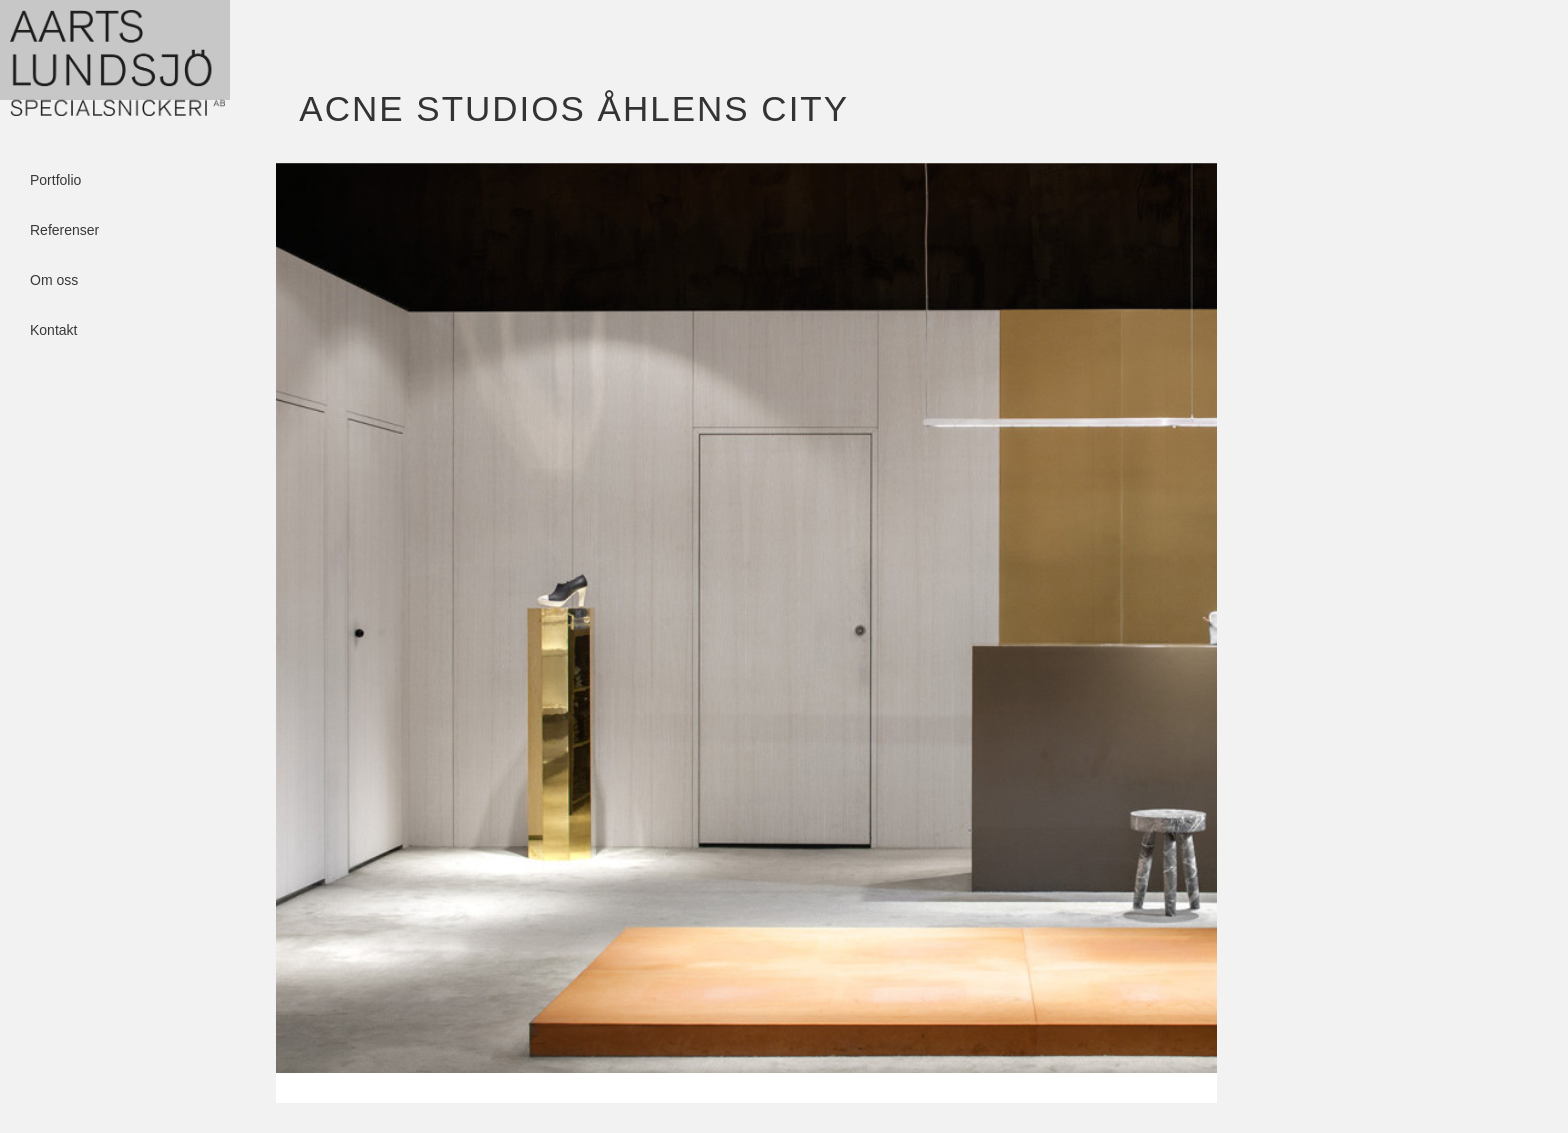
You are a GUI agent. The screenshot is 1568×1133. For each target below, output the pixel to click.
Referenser (64, 230)
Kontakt (53, 330)
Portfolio (55, 180)
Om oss (54, 280)
